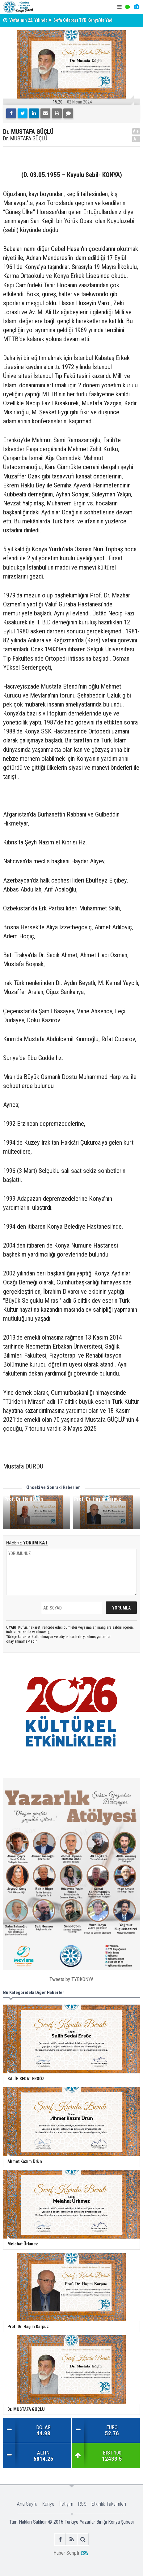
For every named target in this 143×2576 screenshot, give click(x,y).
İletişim (66, 2504)
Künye (48, 2504)
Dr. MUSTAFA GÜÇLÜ (25, 138)
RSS (82, 2504)
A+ (136, 131)
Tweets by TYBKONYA (71, 1979)
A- (136, 139)
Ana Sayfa (27, 2504)
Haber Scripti (66, 2553)
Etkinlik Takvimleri (108, 2504)
